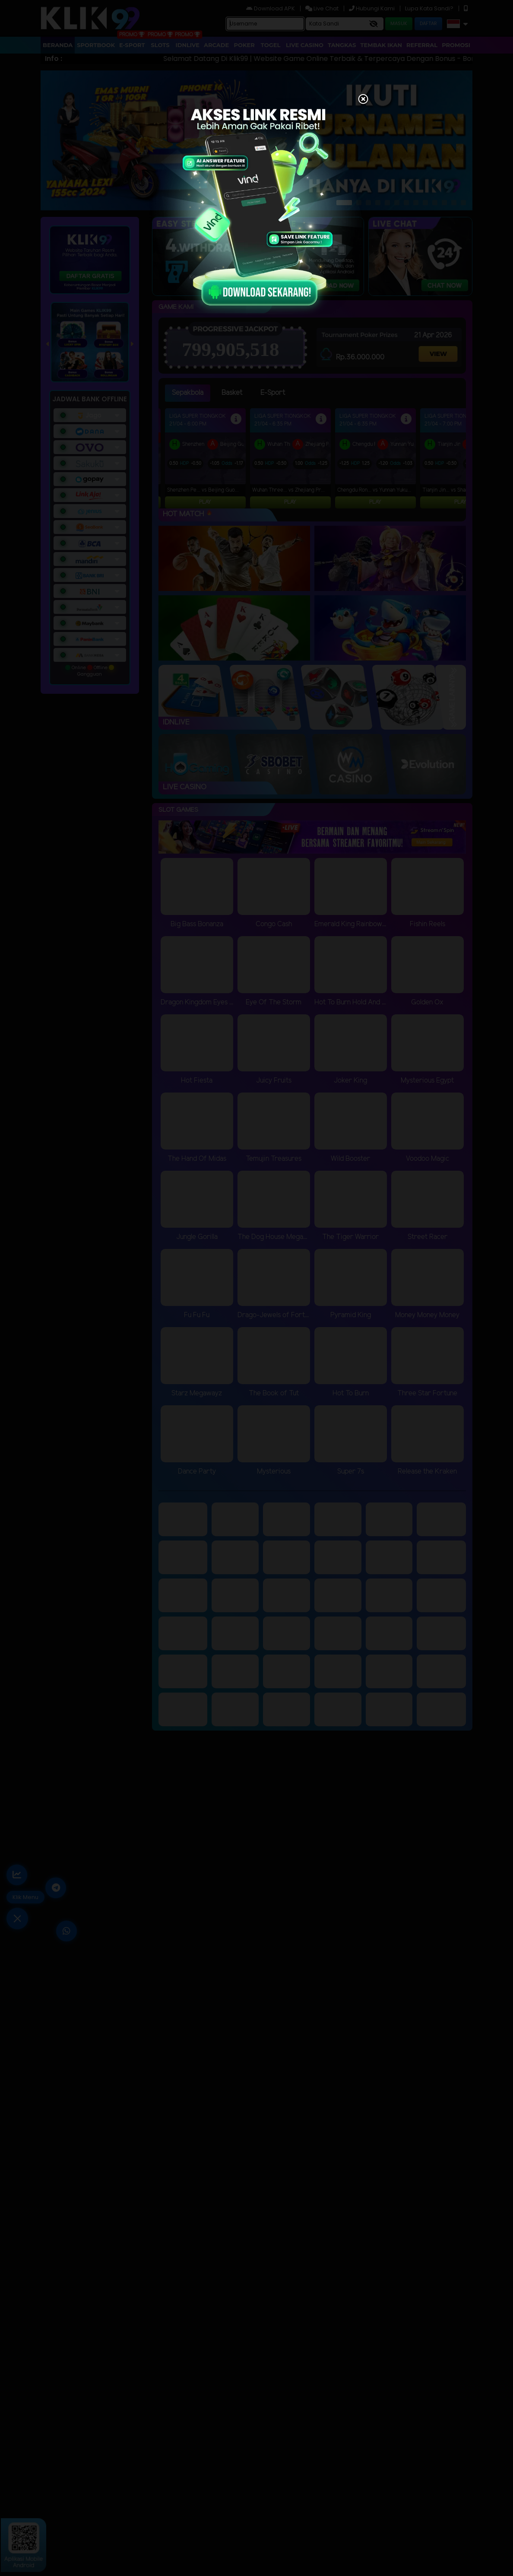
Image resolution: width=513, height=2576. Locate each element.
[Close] (363, 99)
